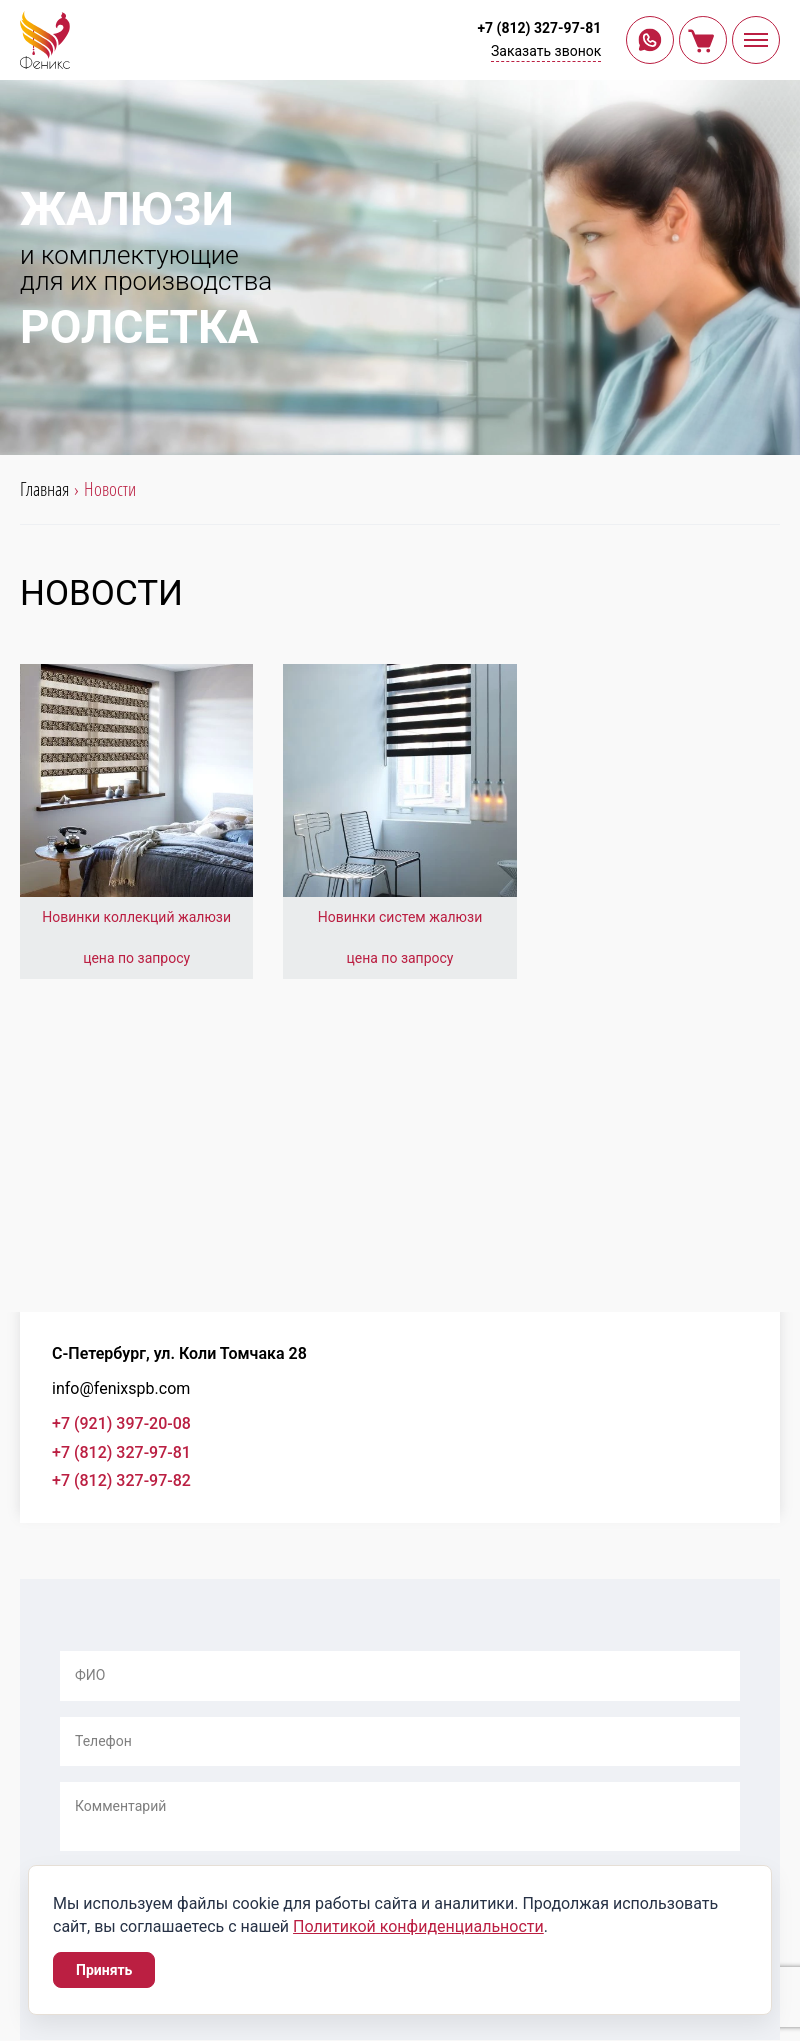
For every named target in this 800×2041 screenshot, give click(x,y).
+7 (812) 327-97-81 (539, 28)
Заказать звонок (546, 51)
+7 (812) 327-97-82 (121, 1480)
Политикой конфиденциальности (418, 1926)
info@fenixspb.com (121, 1388)
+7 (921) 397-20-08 (121, 1423)
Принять (104, 1970)
